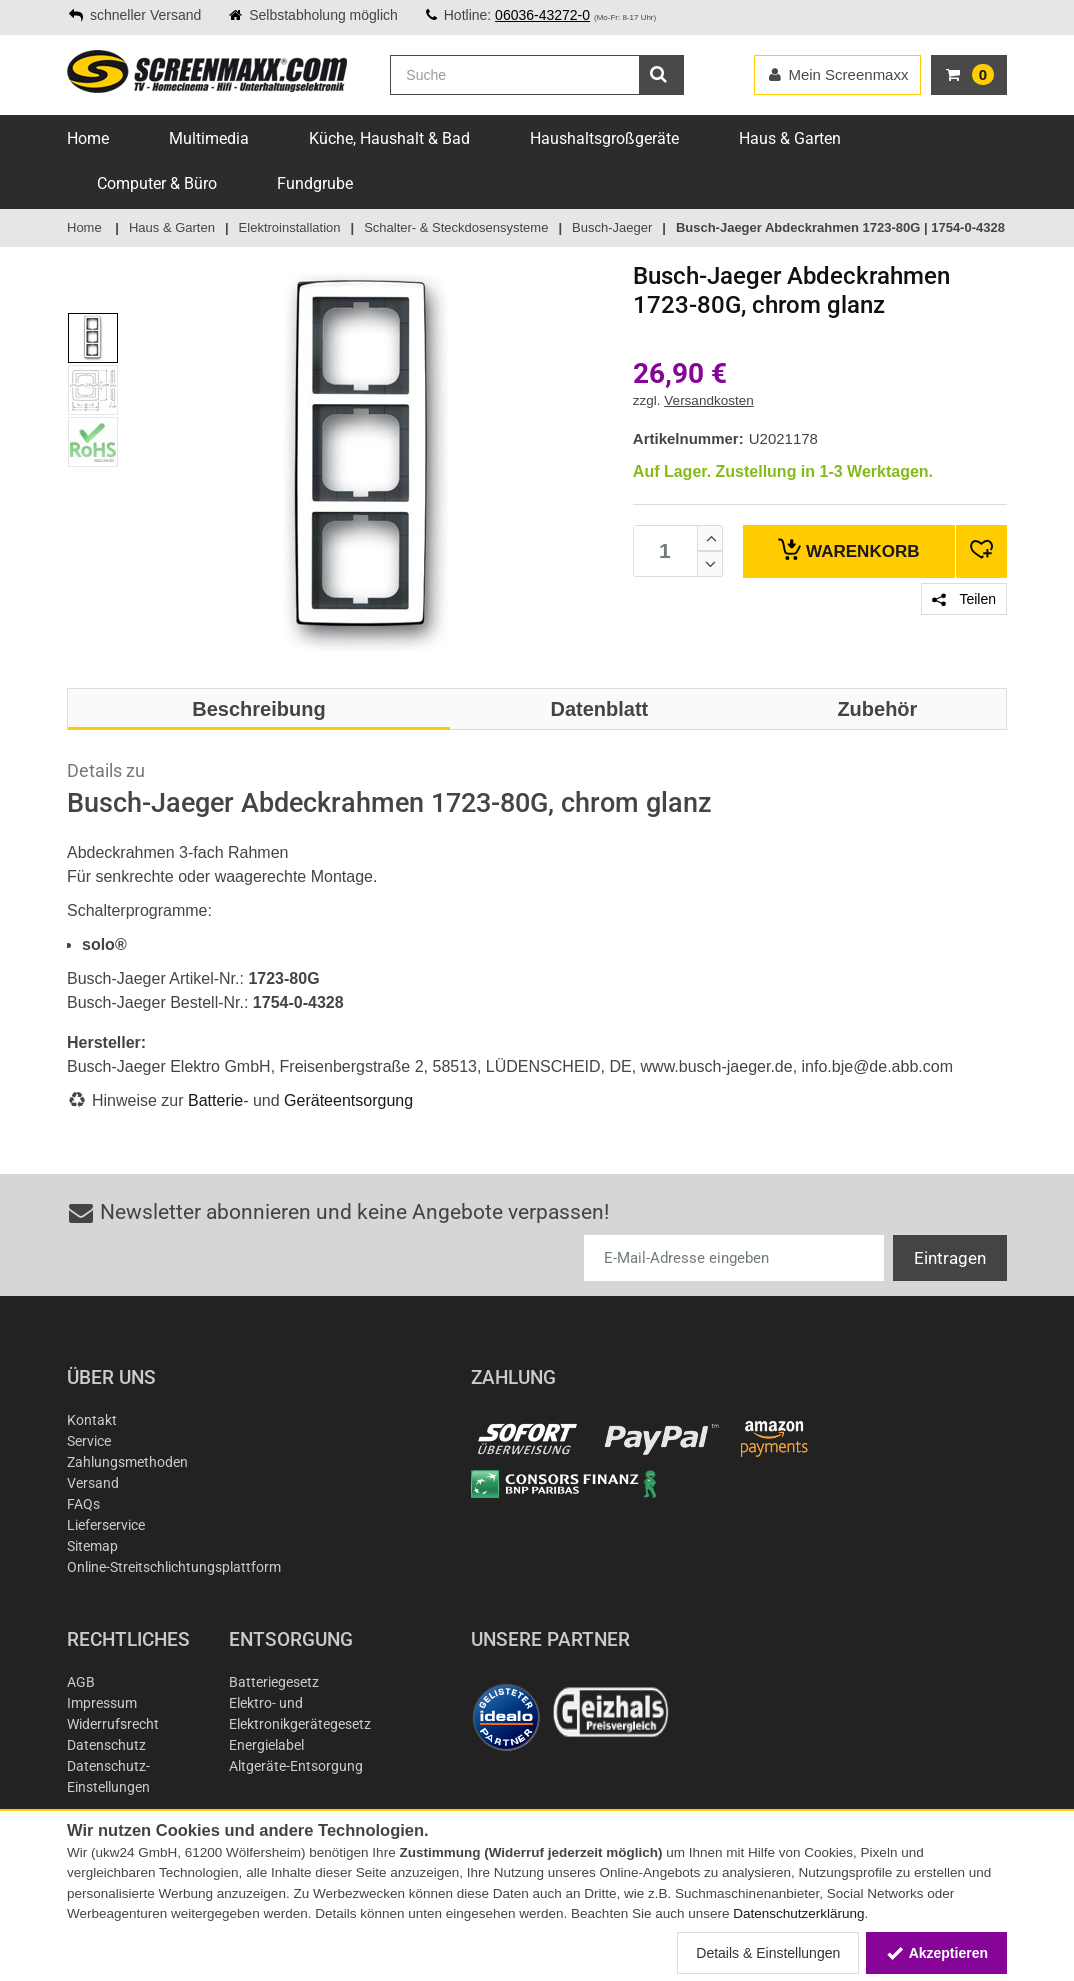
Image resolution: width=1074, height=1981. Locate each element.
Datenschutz (106, 1745)
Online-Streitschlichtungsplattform (174, 1567)
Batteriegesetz (274, 1682)
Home (88, 138)
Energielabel (266, 1745)
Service (89, 1441)
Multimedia (209, 138)
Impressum (102, 1703)
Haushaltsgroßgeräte (604, 138)
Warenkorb (848, 549)
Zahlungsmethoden (127, 1462)
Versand (93, 1483)
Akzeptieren (936, 1953)
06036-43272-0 (542, 15)
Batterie (215, 1100)
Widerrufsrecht (113, 1724)
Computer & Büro (157, 183)
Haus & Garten (790, 138)
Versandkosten (708, 400)
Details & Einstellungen (768, 1953)
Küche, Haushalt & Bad (389, 138)
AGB (81, 1682)
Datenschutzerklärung (798, 1913)
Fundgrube (315, 183)
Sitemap (92, 1546)
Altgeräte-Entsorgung (296, 1766)
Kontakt (92, 1420)
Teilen (964, 599)
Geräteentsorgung (348, 1100)
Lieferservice (106, 1525)
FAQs (83, 1504)
